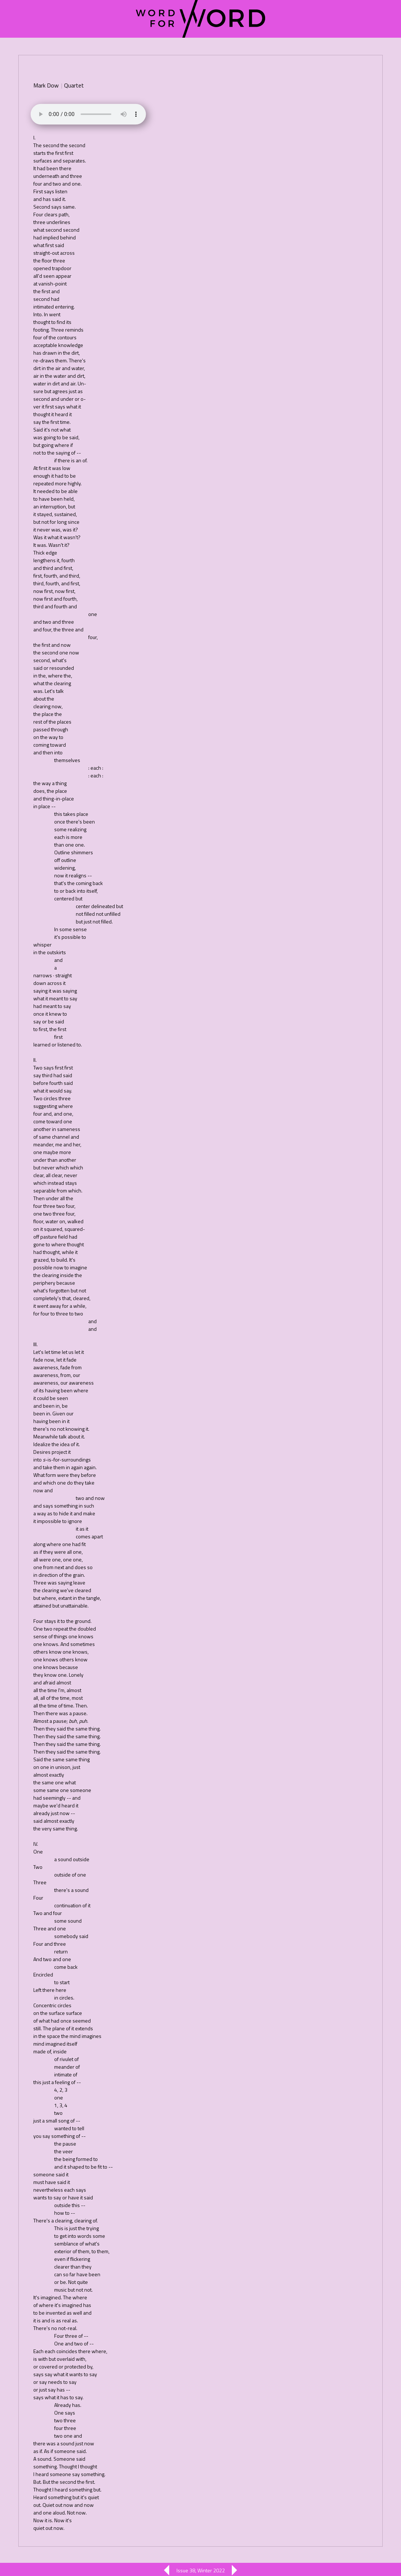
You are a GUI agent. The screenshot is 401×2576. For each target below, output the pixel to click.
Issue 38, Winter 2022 (201, 2570)
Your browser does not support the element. (88, 114)
